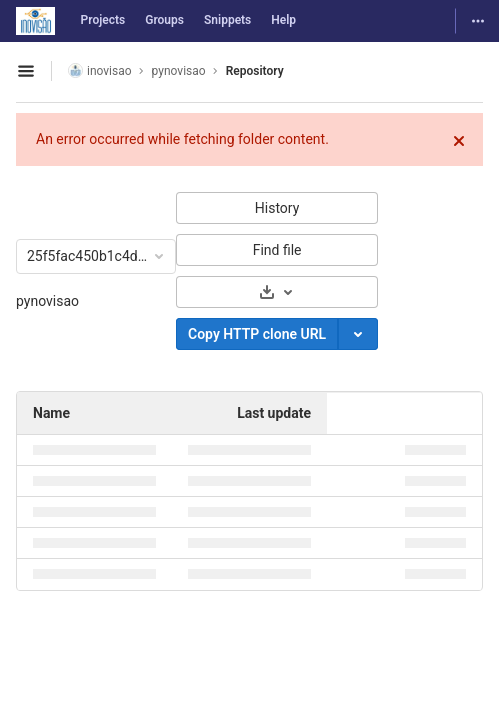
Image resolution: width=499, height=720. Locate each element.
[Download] (277, 292)
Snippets (227, 20)
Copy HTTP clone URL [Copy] (257, 334)
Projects (103, 20)
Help (283, 20)
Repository (255, 71)
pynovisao (47, 301)
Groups (164, 20)
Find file (277, 250)
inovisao (100, 70)
